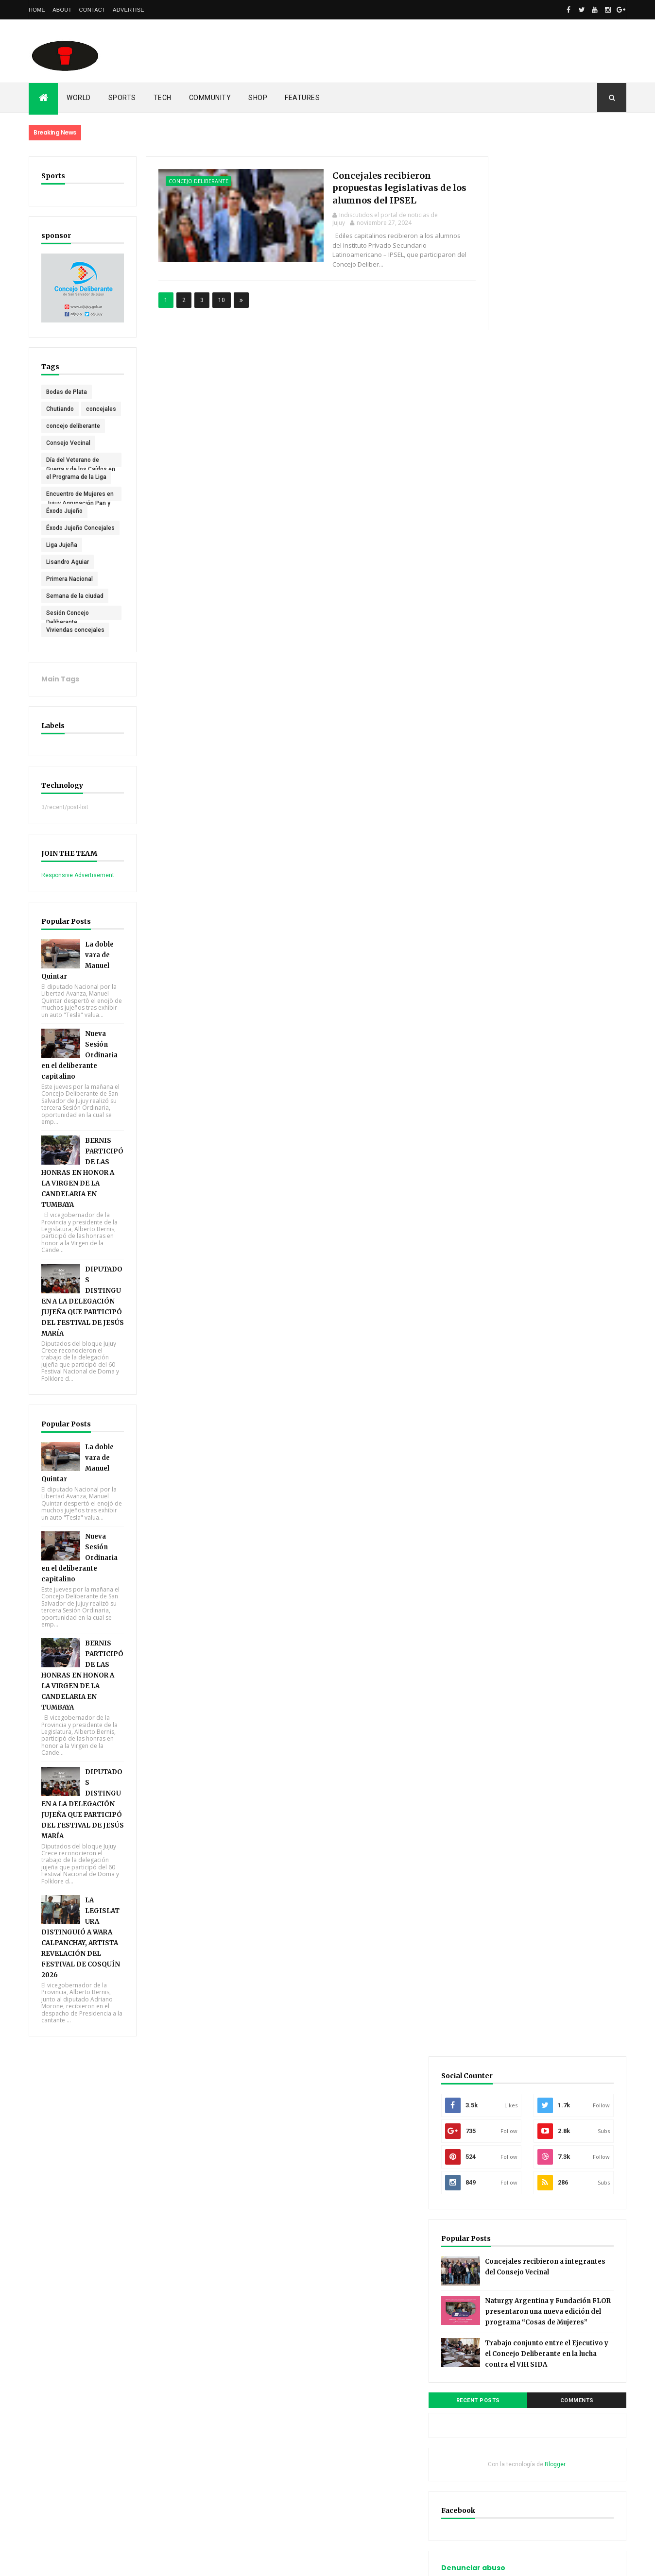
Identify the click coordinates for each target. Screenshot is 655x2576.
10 (216, 290)
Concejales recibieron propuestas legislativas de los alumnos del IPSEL (375, 187)
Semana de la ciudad (74, 609)
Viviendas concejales (75, 643)
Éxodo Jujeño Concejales (64, 543)
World (79, 98)
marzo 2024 (508, 1052)
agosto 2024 (509, 1003)
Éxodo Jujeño (64, 524)
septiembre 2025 (516, 903)
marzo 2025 (508, 963)
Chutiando (60, 405)
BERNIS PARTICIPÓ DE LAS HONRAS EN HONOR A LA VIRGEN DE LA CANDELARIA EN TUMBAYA (79, 1193)
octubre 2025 (510, 893)
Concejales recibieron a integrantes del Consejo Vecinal (572, 372)
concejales (61, 422)
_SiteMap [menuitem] (504, 1353)
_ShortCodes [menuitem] (510, 1343)
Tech (163, 98)
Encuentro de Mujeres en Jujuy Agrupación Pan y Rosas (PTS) (75, 509)
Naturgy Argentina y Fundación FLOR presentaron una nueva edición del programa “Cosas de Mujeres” (552, 425)
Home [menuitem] (500, 1284)
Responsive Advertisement (77, 888)
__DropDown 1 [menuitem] (512, 1313)
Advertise (128, 10)
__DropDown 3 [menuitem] (512, 1333)
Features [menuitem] (504, 1294)
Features (302, 98)
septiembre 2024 (516, 992)
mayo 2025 (507, 943)
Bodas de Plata (66, 388)
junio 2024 (506, 1022)
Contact (92, 10)
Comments (589, 535)
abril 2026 (505, 854)
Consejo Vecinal (68, 456)
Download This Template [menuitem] (526, 1403)
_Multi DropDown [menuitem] (515, 1304)
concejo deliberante (73, 439)
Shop (257, 98)
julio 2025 (505, 923)
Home (37, 10)
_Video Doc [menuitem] (508, 1393)
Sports (122, 98)
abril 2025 (505, 953)
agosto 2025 (509, 913)
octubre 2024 (510, 983)
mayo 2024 (507, 1032)
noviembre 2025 (515, 884)
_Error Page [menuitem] (508, 1363)
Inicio (499, 2056)
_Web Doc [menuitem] (506, 1383)
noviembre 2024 (515, 973)
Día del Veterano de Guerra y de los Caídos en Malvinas (76, 475)
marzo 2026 (508, 864)
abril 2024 (505, 1042)
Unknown (514, 1677)
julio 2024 (505, 1012)
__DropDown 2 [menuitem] (512, 1324)
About (61, 10)
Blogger (580, 599)
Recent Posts (516, 535)
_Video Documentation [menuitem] (523, 1412)
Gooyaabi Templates (168, 2562)
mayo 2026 (507, 844)
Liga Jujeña (61, 558)
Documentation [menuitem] (513, 1373)
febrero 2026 (510, 874)
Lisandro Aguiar (67, 575)
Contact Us (507, 1546)
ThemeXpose (78, 2562)
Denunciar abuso (524, 703)
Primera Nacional (69, 592)
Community (210, 98)
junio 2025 (506, 933)
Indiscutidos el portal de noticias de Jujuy (551, 1664)
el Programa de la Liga (76, 490)
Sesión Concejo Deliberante (67, 628)
